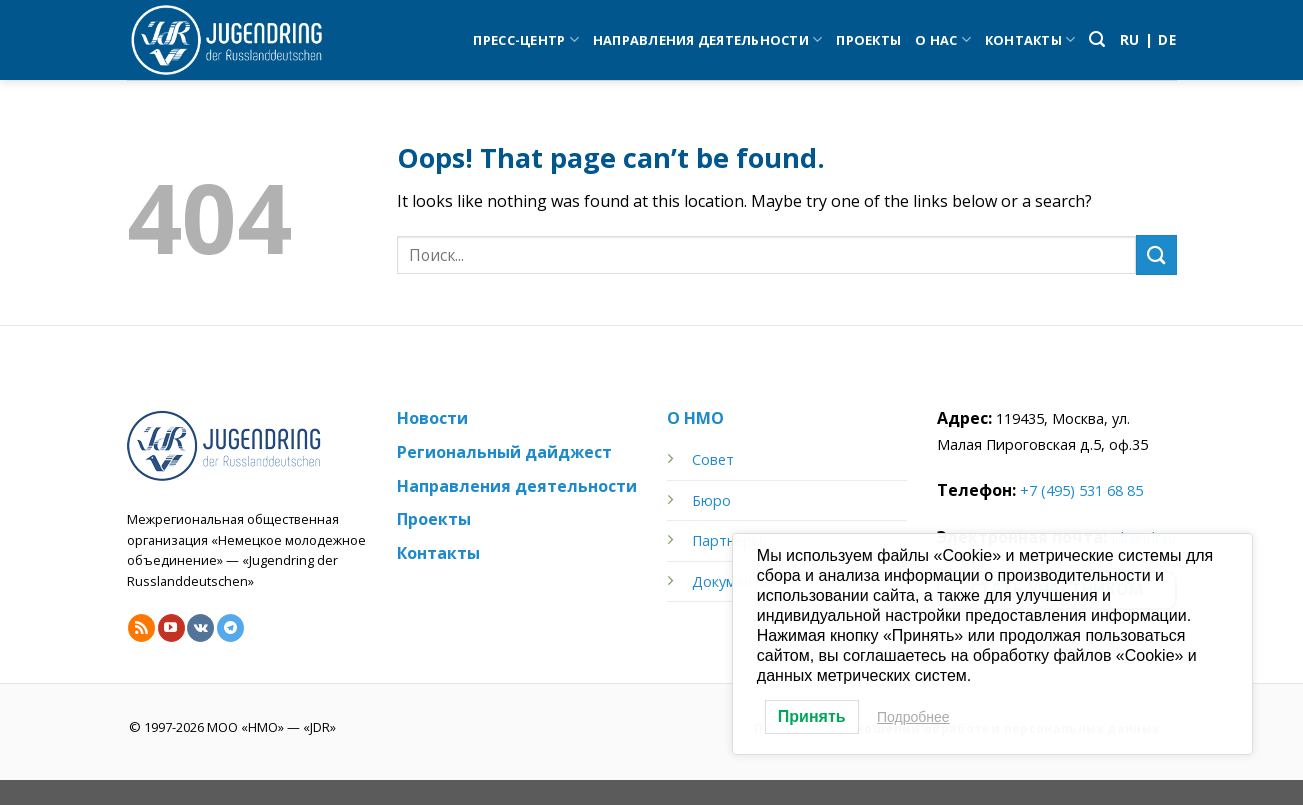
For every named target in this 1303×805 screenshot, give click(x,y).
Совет (713, 459)
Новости (432, 418)
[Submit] (1156, 254)
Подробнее (913, 717)
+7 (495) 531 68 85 (1081, 490)
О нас (943, 39)
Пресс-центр (525, 39)
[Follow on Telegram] (230, 628)
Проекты (868, 40)
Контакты (1030, 39)
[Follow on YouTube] (171, 628)
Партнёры (727, 540)
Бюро (711, 500)
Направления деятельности (708, 39)
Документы (731, 581)
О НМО (695, 418)
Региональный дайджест (504, 452)
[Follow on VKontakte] (200, 628)
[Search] (1097, 39)
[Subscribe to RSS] (141, 628)
